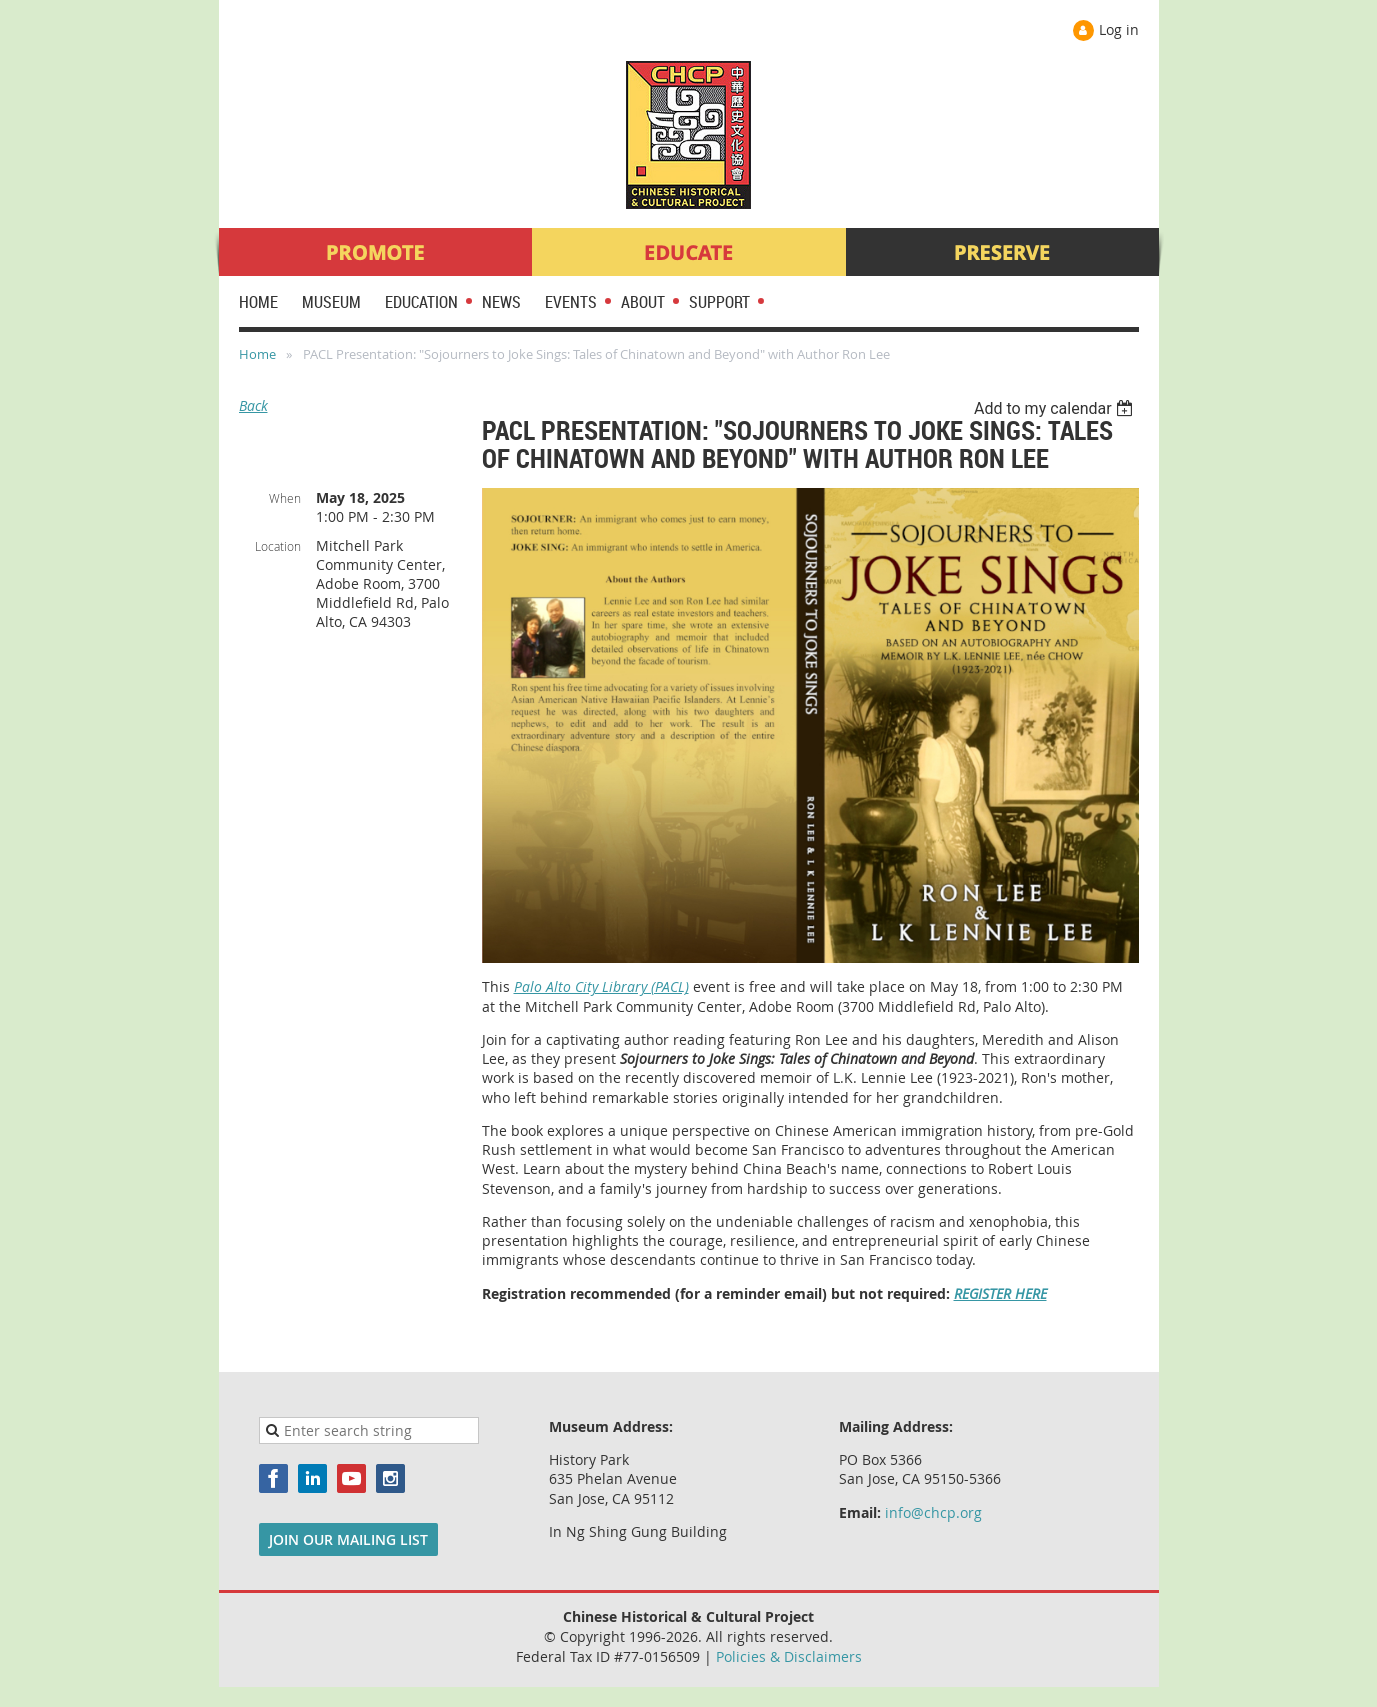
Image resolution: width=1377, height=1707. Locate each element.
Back (253, 405)
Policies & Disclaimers (789, 1656)
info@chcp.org (933, 1512)
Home (257, 354)
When (285, 498)
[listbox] (1056, 408)
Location (278, 546)
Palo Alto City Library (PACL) (601, 986)
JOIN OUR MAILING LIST (348, 1539)
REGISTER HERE (1000, 1293)
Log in (1119, 29)
